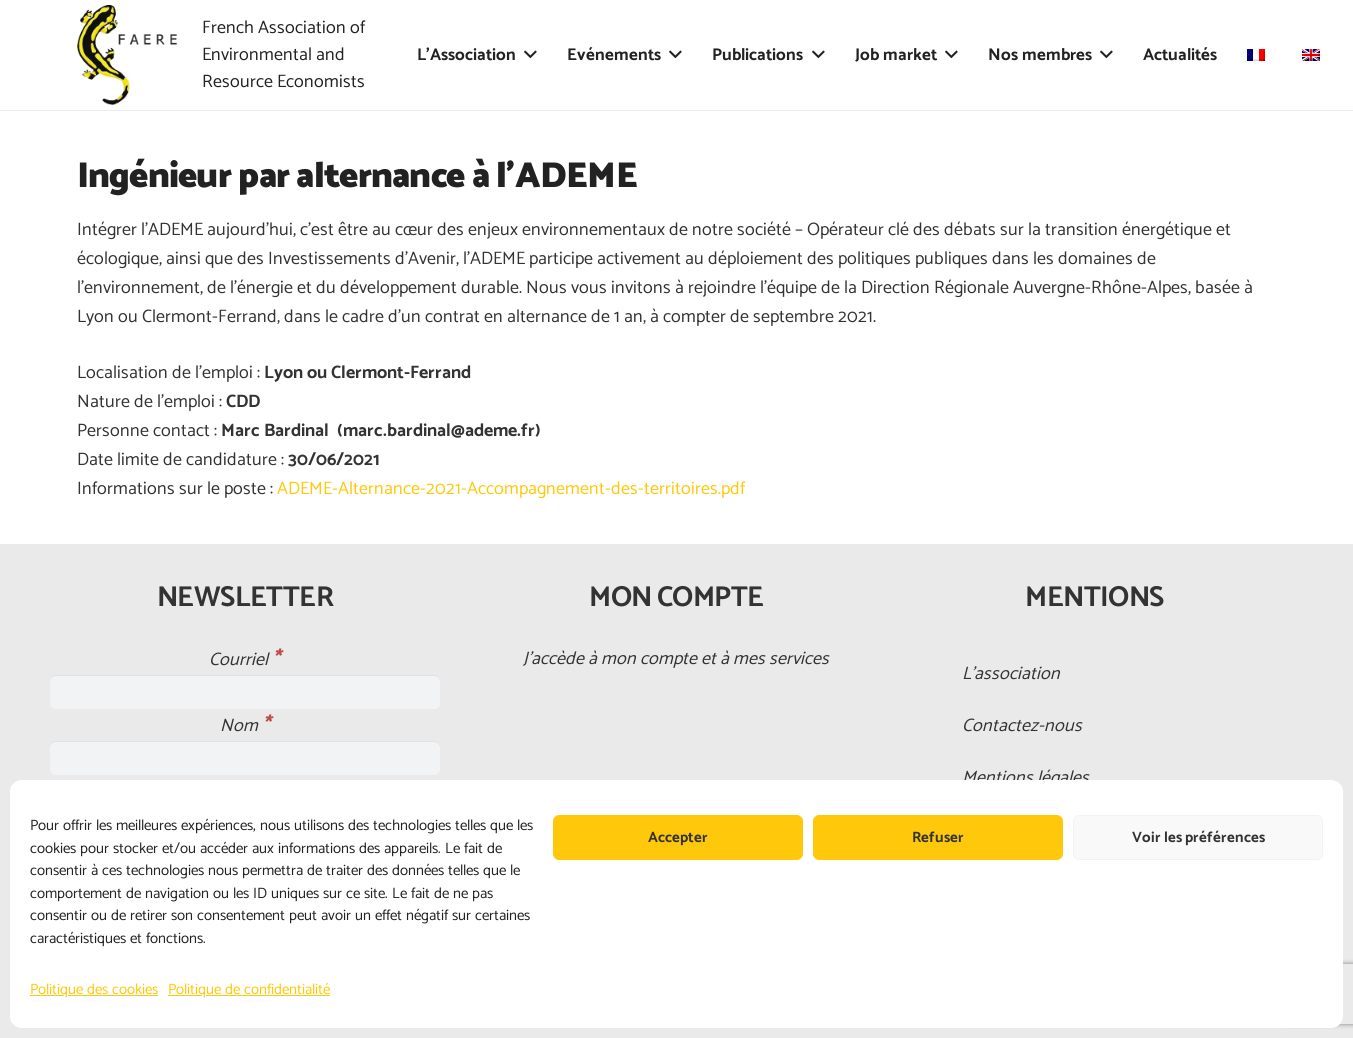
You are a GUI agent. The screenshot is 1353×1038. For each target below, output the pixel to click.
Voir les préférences (1198, 837)
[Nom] (245, 758)
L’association (1011, 674)
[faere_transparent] (127, 55)
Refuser (938, 837)
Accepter (678, 837)
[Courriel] (245, 692)
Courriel (244, 660)
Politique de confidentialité (249, 989)
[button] (526, 55)
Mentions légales (1025, 778)
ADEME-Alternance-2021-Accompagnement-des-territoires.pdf (511, 489)
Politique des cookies (94, 989)
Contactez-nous (1022, 726)
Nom (245, 726)
